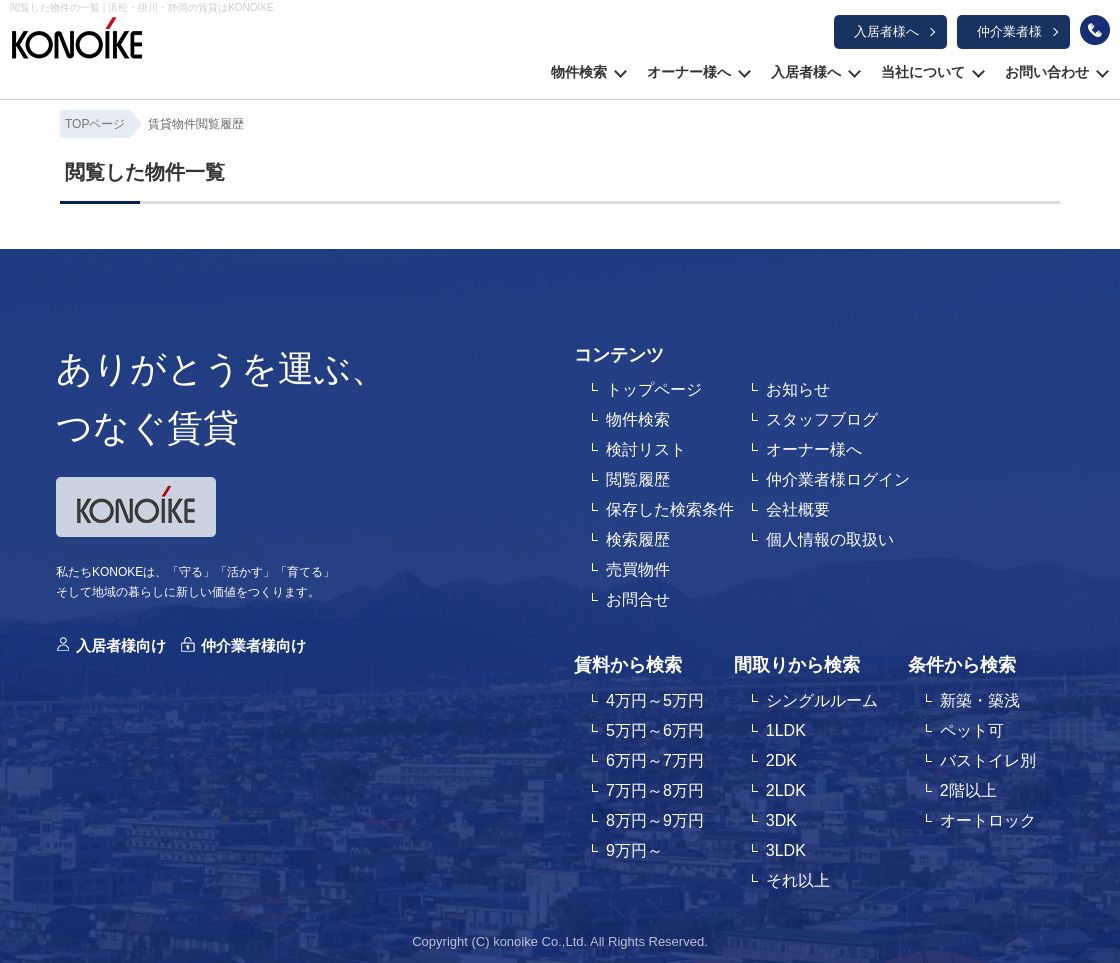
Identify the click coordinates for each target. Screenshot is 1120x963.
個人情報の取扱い (830, 539)
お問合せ (638, 599)
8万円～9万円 (655, 820)
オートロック (988, 820)
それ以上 (798, 880)
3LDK (786, 850)
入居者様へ (886, 31)
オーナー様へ (689, 72)
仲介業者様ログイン (838, 479)
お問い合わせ (1047, 72)
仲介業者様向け (253, 645)
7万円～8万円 (655, 790)
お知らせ (798, 389)
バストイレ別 (988, 760)
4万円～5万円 (655, 700)
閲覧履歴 (638, 479)
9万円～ (634, 850)
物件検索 (579, 72)
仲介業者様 (1009, 31)
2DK (781, 760)
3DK (781, 820)
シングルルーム (822, 700)
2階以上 (968, 790)
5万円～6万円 (655, 730)
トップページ (654, 389)
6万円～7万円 (655, 760)
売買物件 (638, 569)
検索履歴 (638, 539)
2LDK (786, 790)
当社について (923, 72)
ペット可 (972, 730)
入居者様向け (121, 645)
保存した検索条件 (670, 509)
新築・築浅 (980, 700)
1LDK (786, 730)
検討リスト (646, 449)
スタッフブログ (822, 419)
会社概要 (798, 509)
